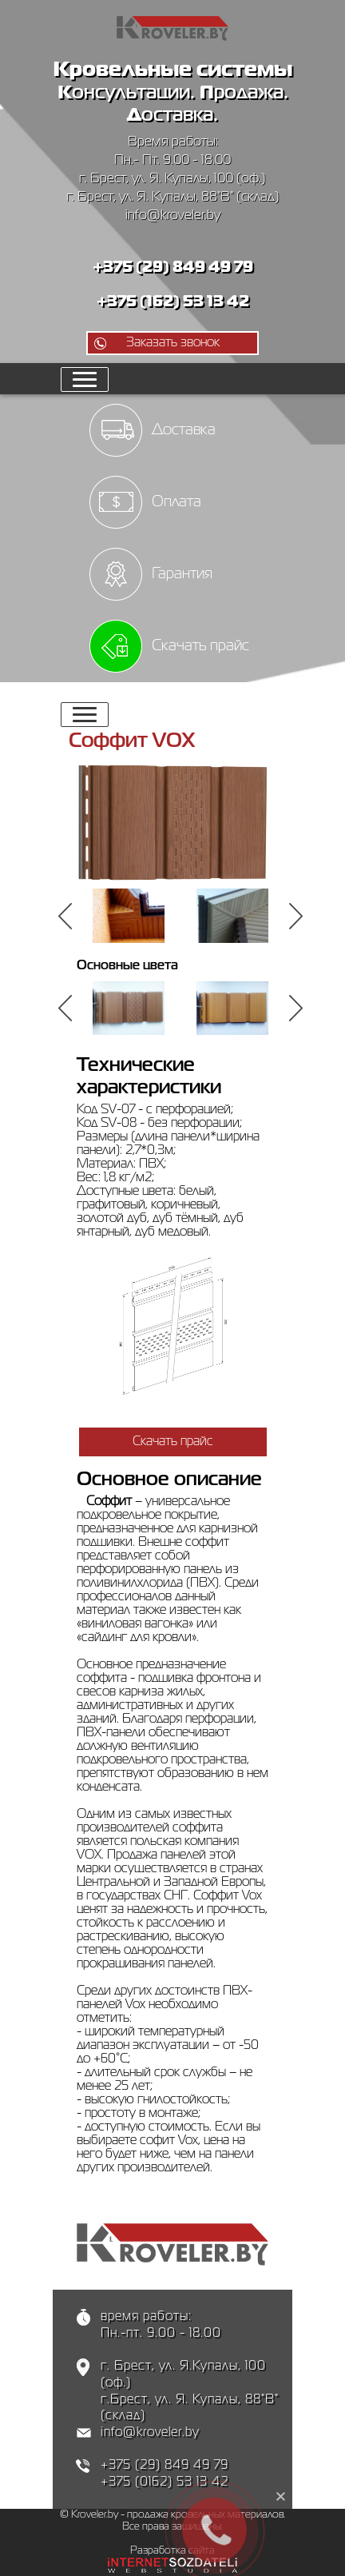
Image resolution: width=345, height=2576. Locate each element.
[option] (128, 916)
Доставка (184, 430)
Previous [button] (67, 916)
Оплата (176, 502)
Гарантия (182, 574)
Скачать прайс (200, 646)
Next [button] (298, 916)
